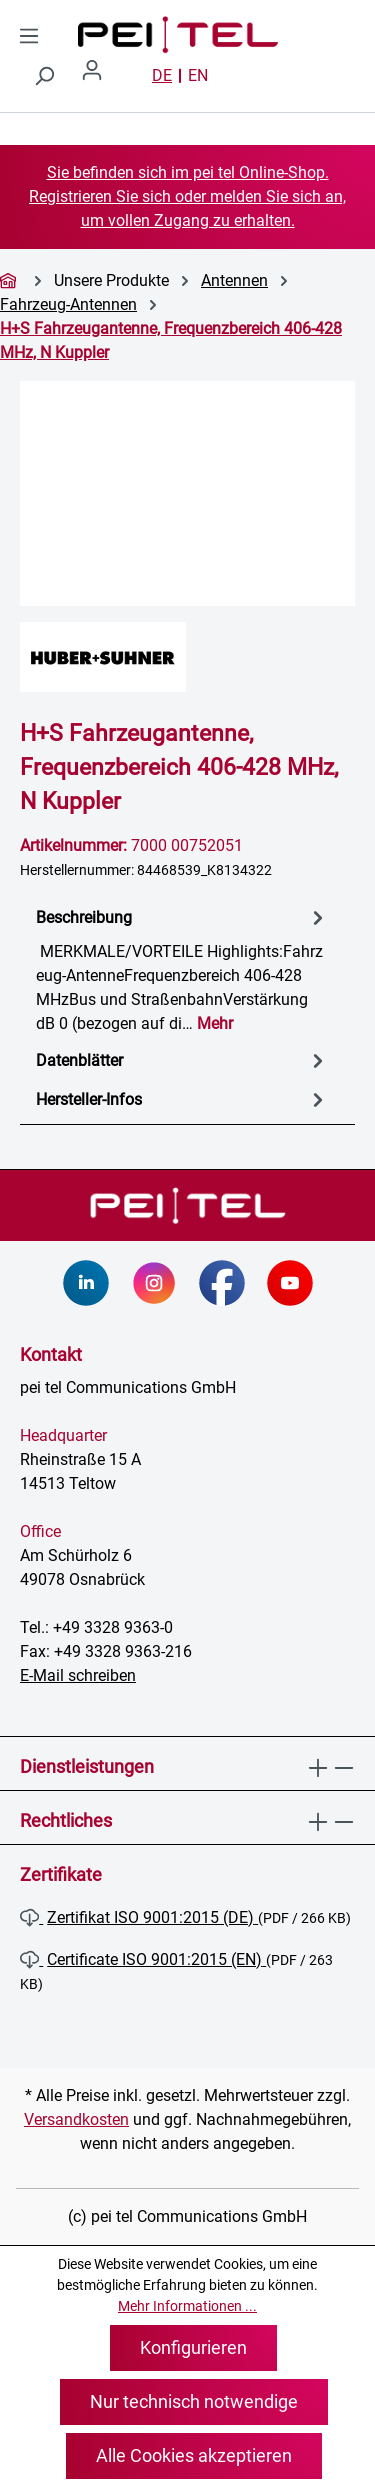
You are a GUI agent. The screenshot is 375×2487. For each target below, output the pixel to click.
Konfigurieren (193, 2347)
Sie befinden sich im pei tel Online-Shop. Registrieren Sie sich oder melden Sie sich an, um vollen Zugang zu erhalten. (187, 196)
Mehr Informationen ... (187, 2306)
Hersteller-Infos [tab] (182, 1099)
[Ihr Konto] (100, 76)
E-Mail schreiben (78, 1675)
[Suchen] (44, 76)
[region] (187, 493)
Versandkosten (76, 2119)
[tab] (182, 969)
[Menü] (29, 36)
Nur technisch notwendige (194, 2401)
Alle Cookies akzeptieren (194, 2455)
